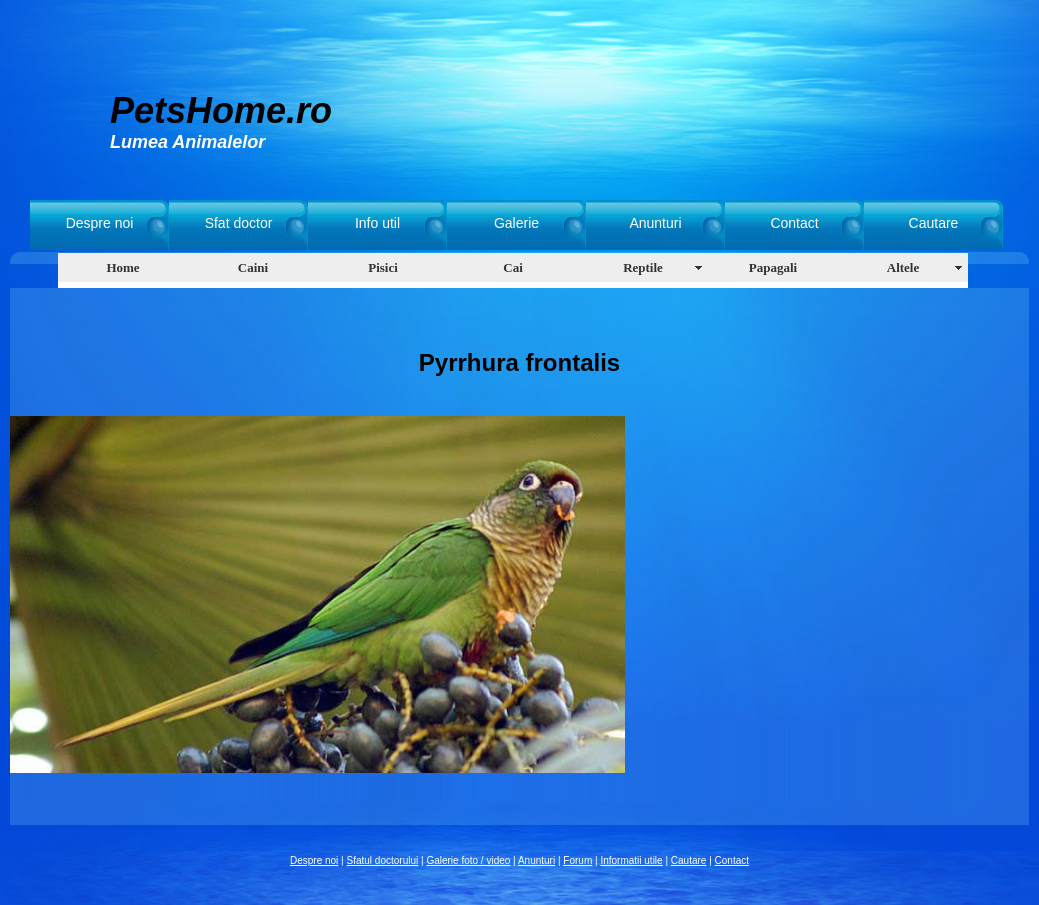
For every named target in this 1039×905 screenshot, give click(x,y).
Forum (577, 860)
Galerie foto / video (468, 860)
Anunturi (655, 223)
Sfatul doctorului (383, 860)
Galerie (516, 223)
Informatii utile (631, 860)
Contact (794, 223)
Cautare (934, 223)
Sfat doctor (239, 223)
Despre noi (100, 223)
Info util (377, 223)
